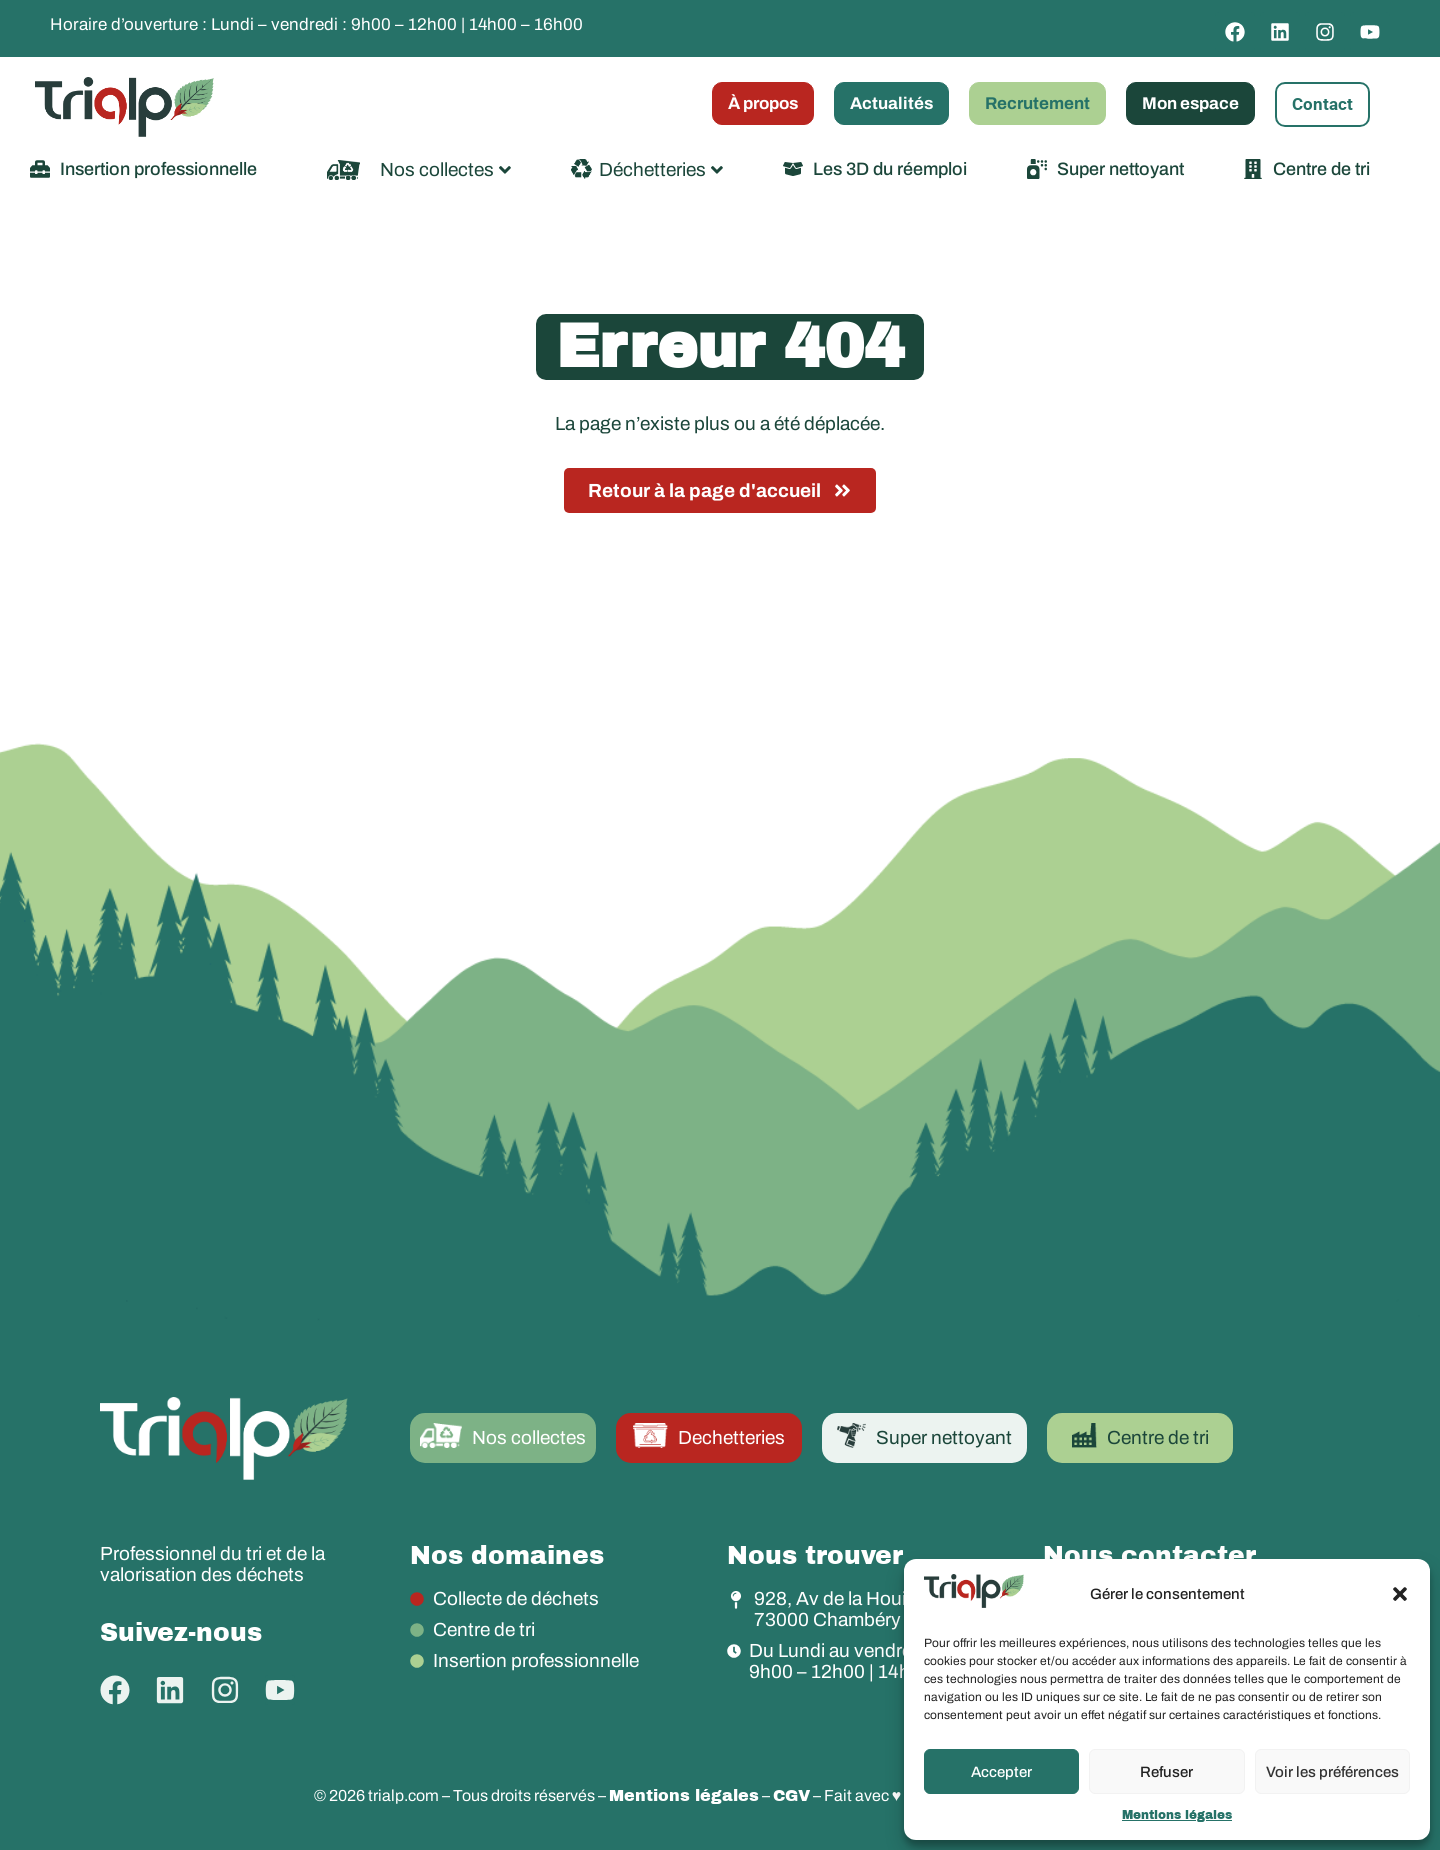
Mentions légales (1177, 1815)
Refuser (1166, 1772)
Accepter (1001, 1772)
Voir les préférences (1332, 1772)
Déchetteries (661, 169)
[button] (1400, 1594)
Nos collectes (445, 169)
